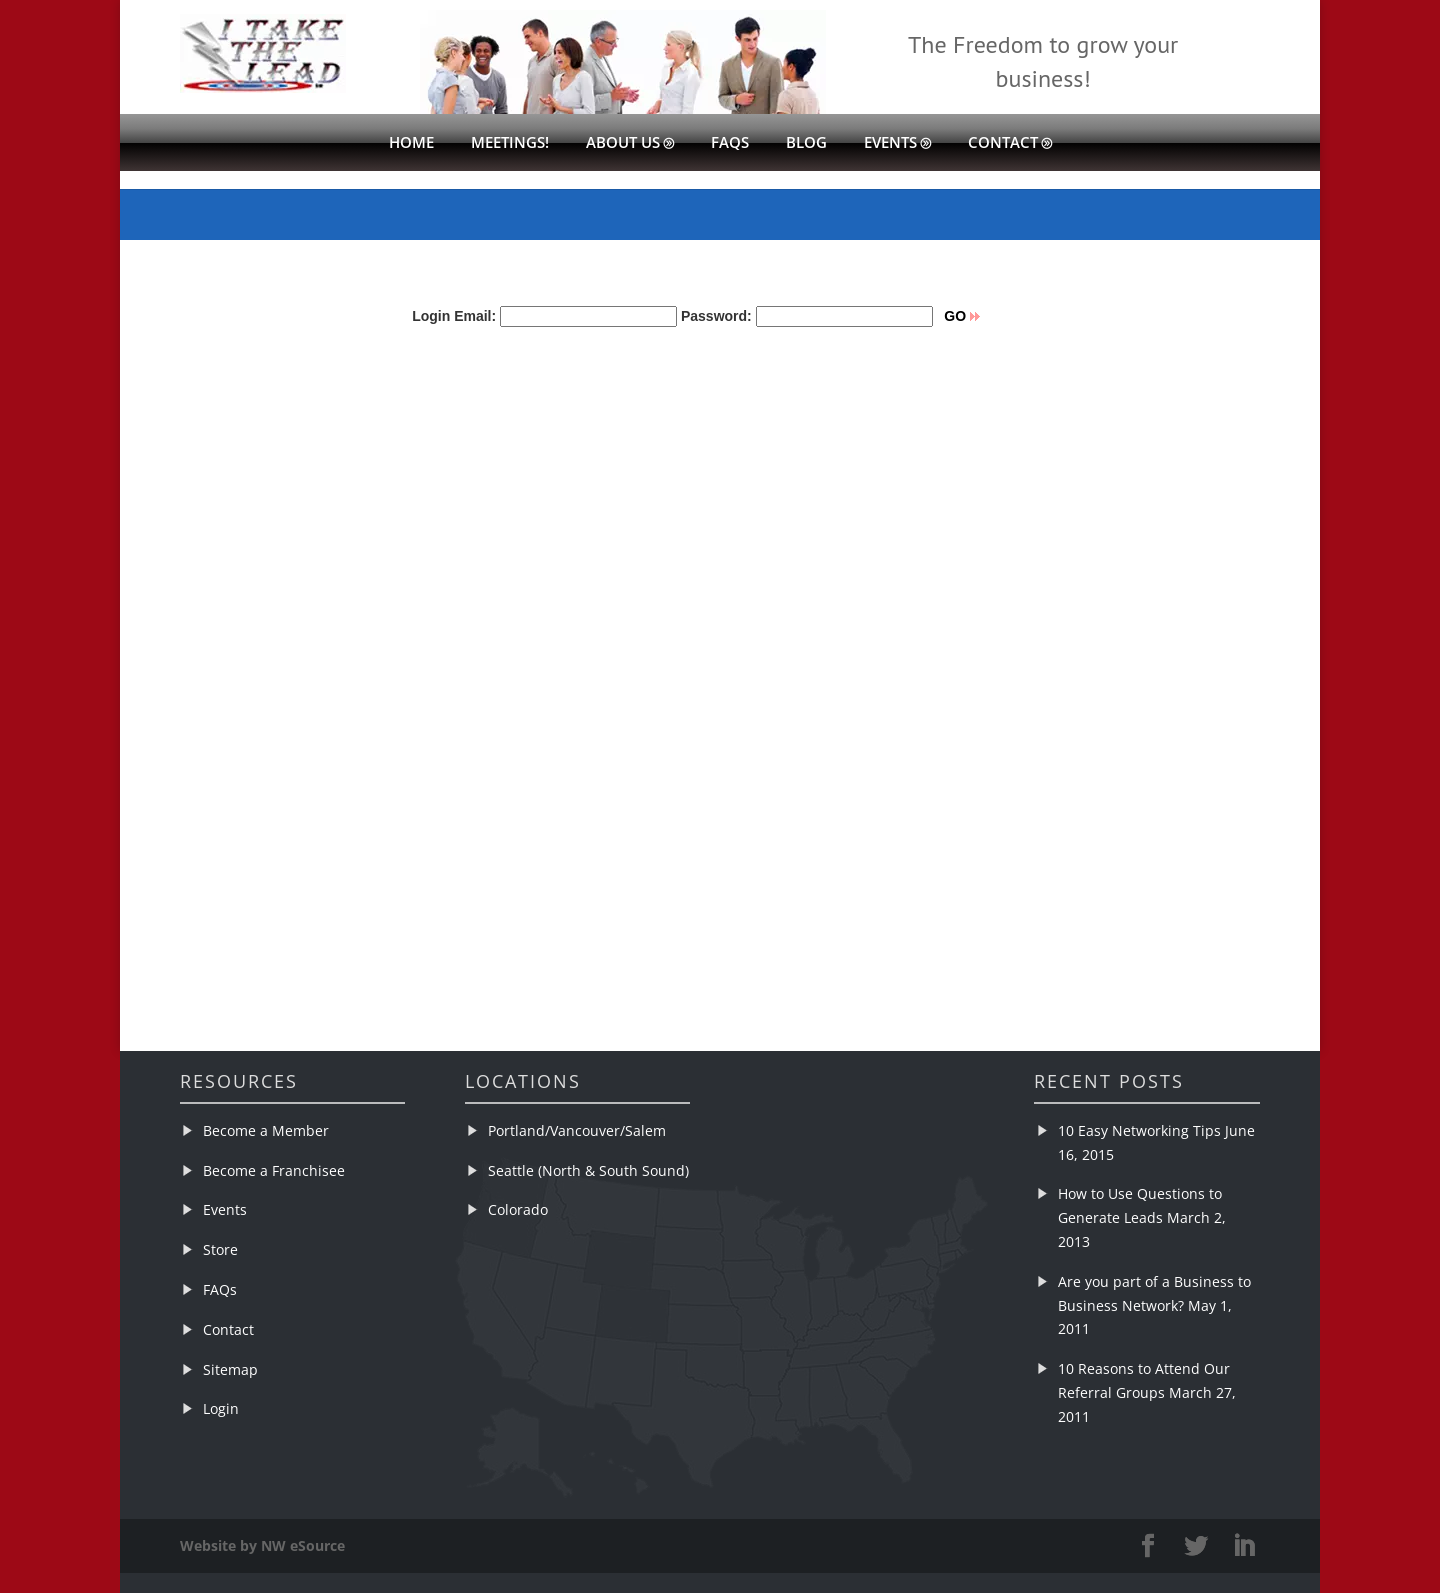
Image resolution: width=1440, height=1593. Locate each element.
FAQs (730, 143)
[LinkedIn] (1244, 1546)
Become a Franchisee (274, 1170)
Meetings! (510, 143)
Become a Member (266, 1130)
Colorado (518, 1209)
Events (890, 143)
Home (411, 143)
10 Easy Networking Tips (1139, 1130)
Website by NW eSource (262, 1545)
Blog (806, 143)
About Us (623, 143)
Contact (1003, 143)
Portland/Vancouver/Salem (577, 1130)
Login (221, 1408)
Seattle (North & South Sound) (588, 1170)
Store (220, 1249)
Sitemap (230, 1369)
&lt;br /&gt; (580, 642)
